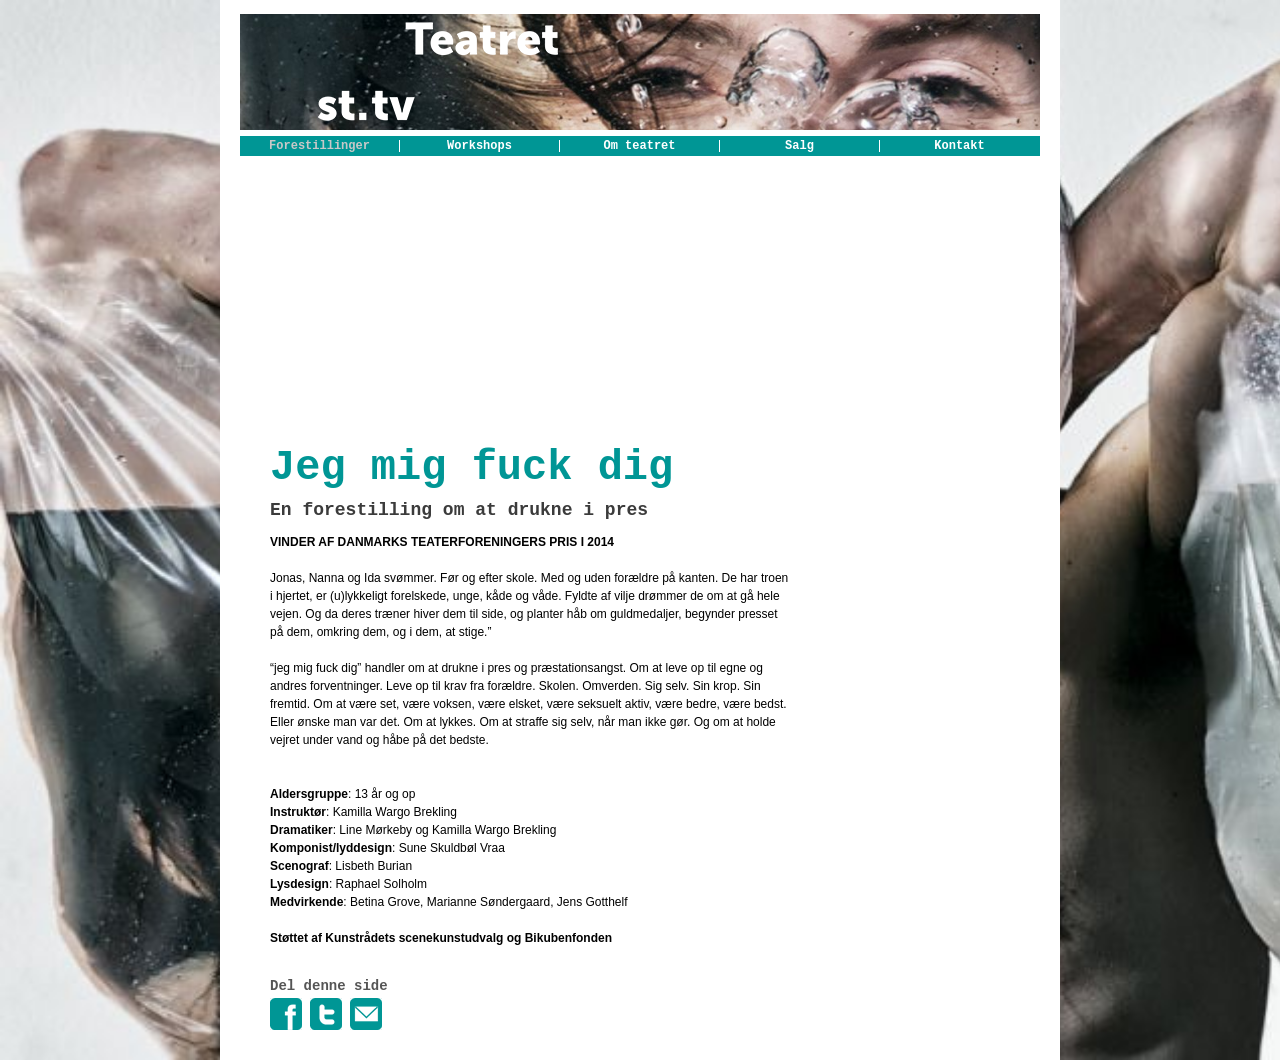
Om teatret (639, 146)
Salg (799, 146)
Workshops (479, 146)
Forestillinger (319, 146)
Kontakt (959, 146)
